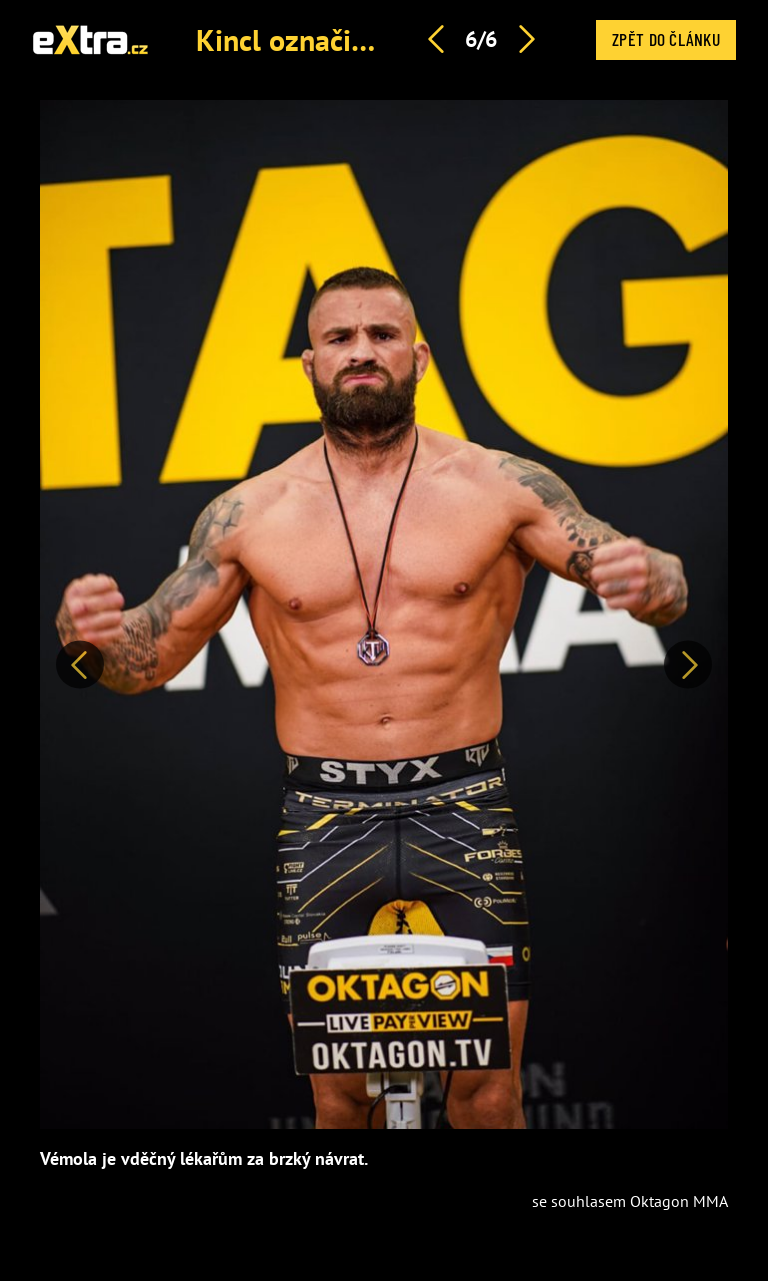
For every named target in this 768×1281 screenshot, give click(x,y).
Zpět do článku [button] (666, 39)
